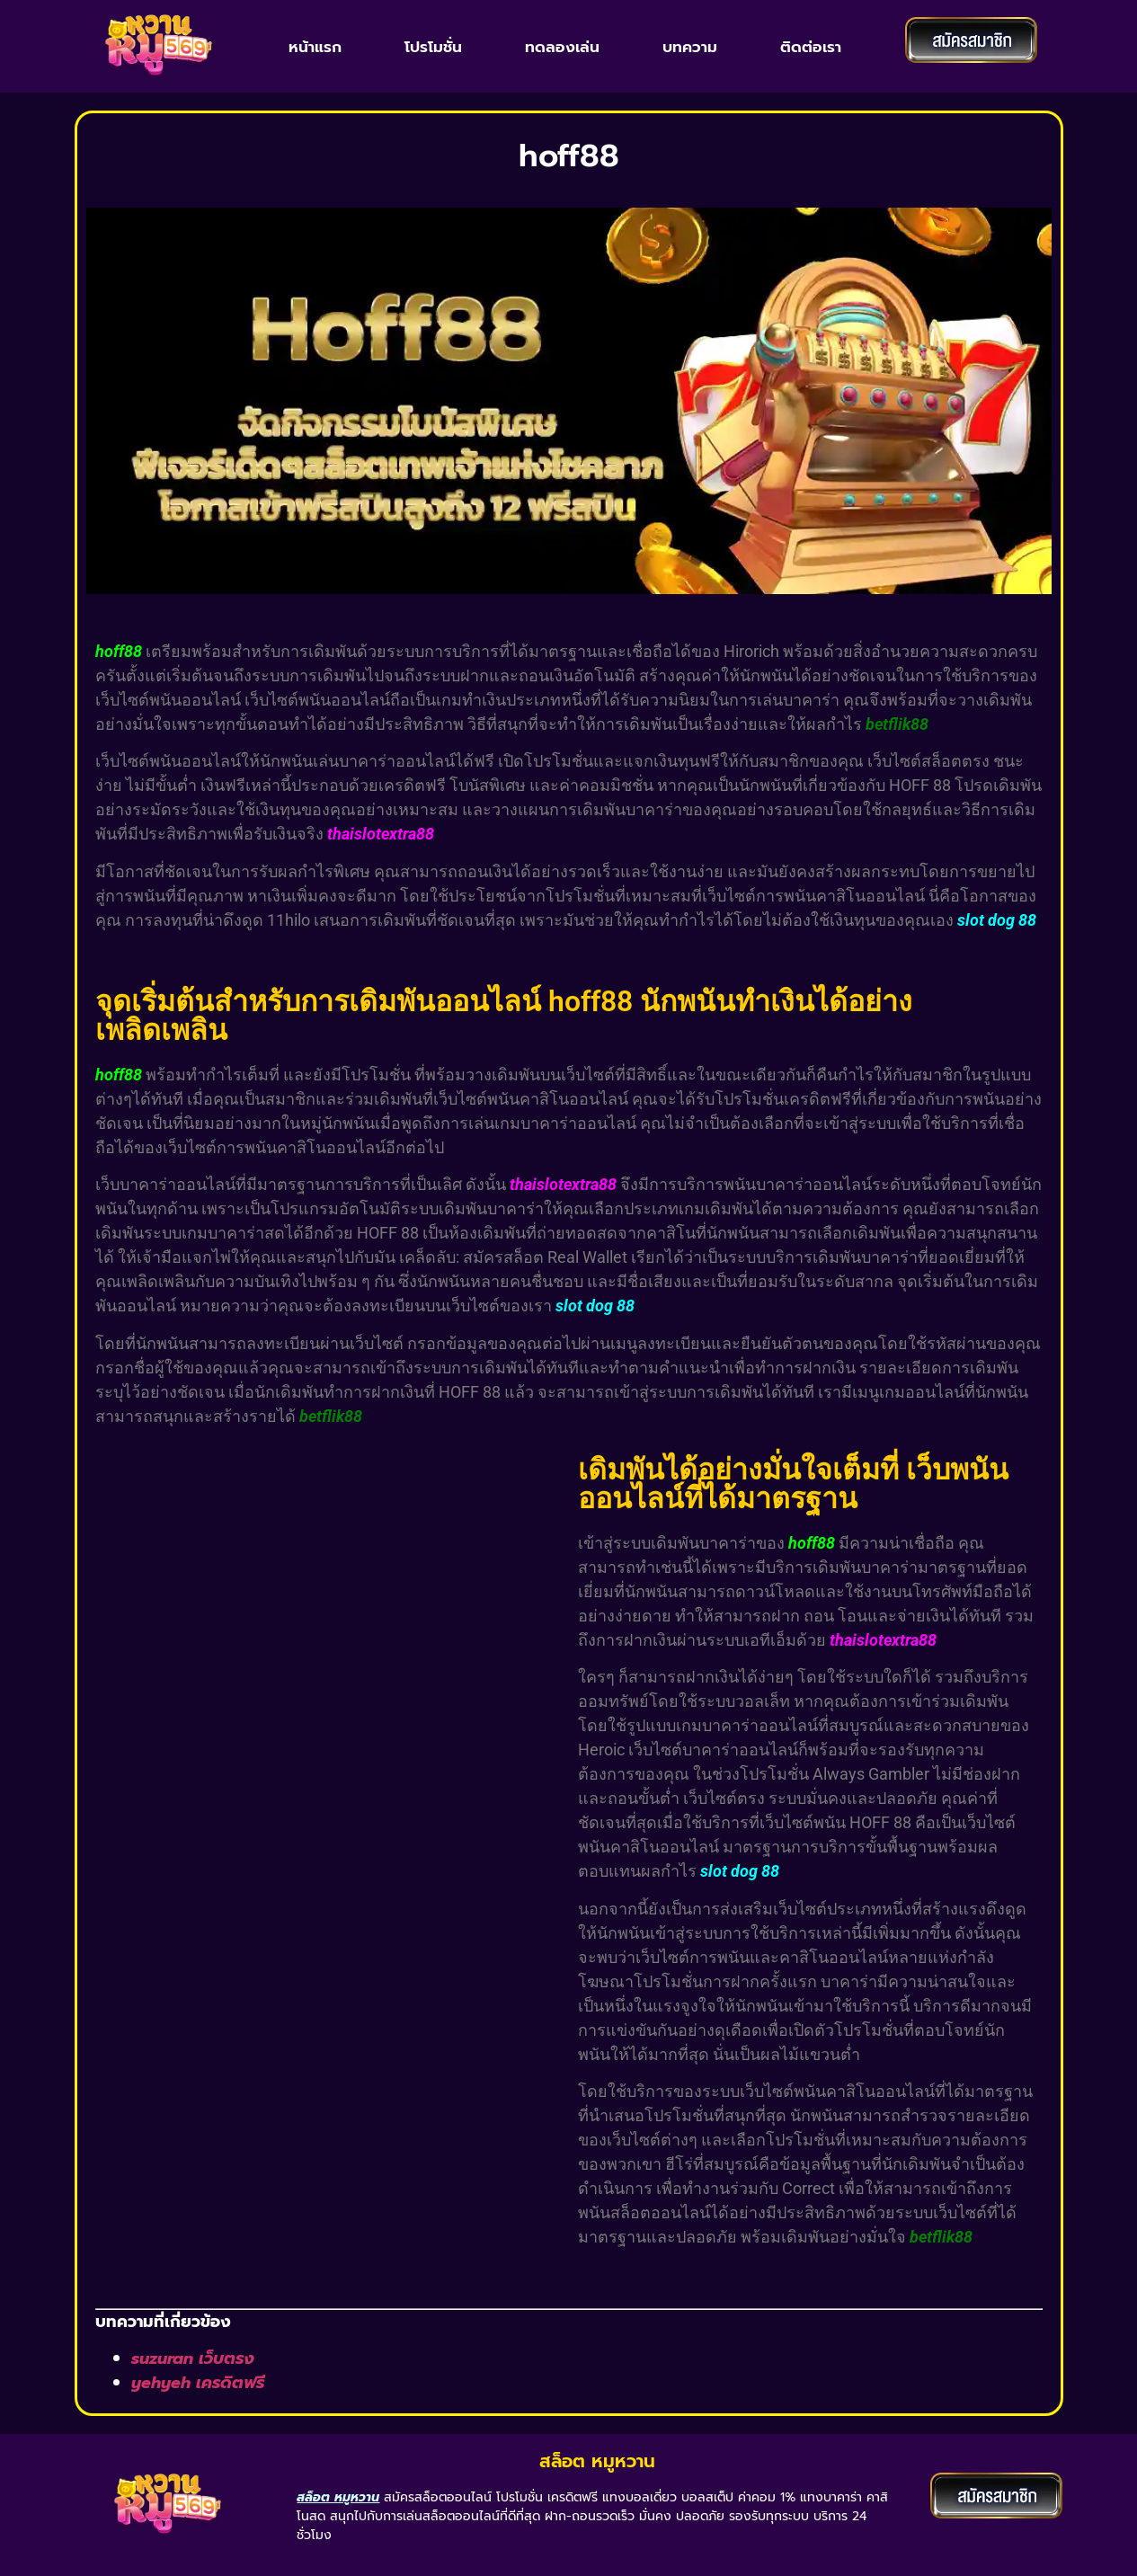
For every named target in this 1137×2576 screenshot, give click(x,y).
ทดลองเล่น (562, 46)
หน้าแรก (315, 46)
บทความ (689, 46)
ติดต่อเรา (810, 46)
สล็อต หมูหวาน (597, 2460)
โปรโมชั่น (433, 46)
